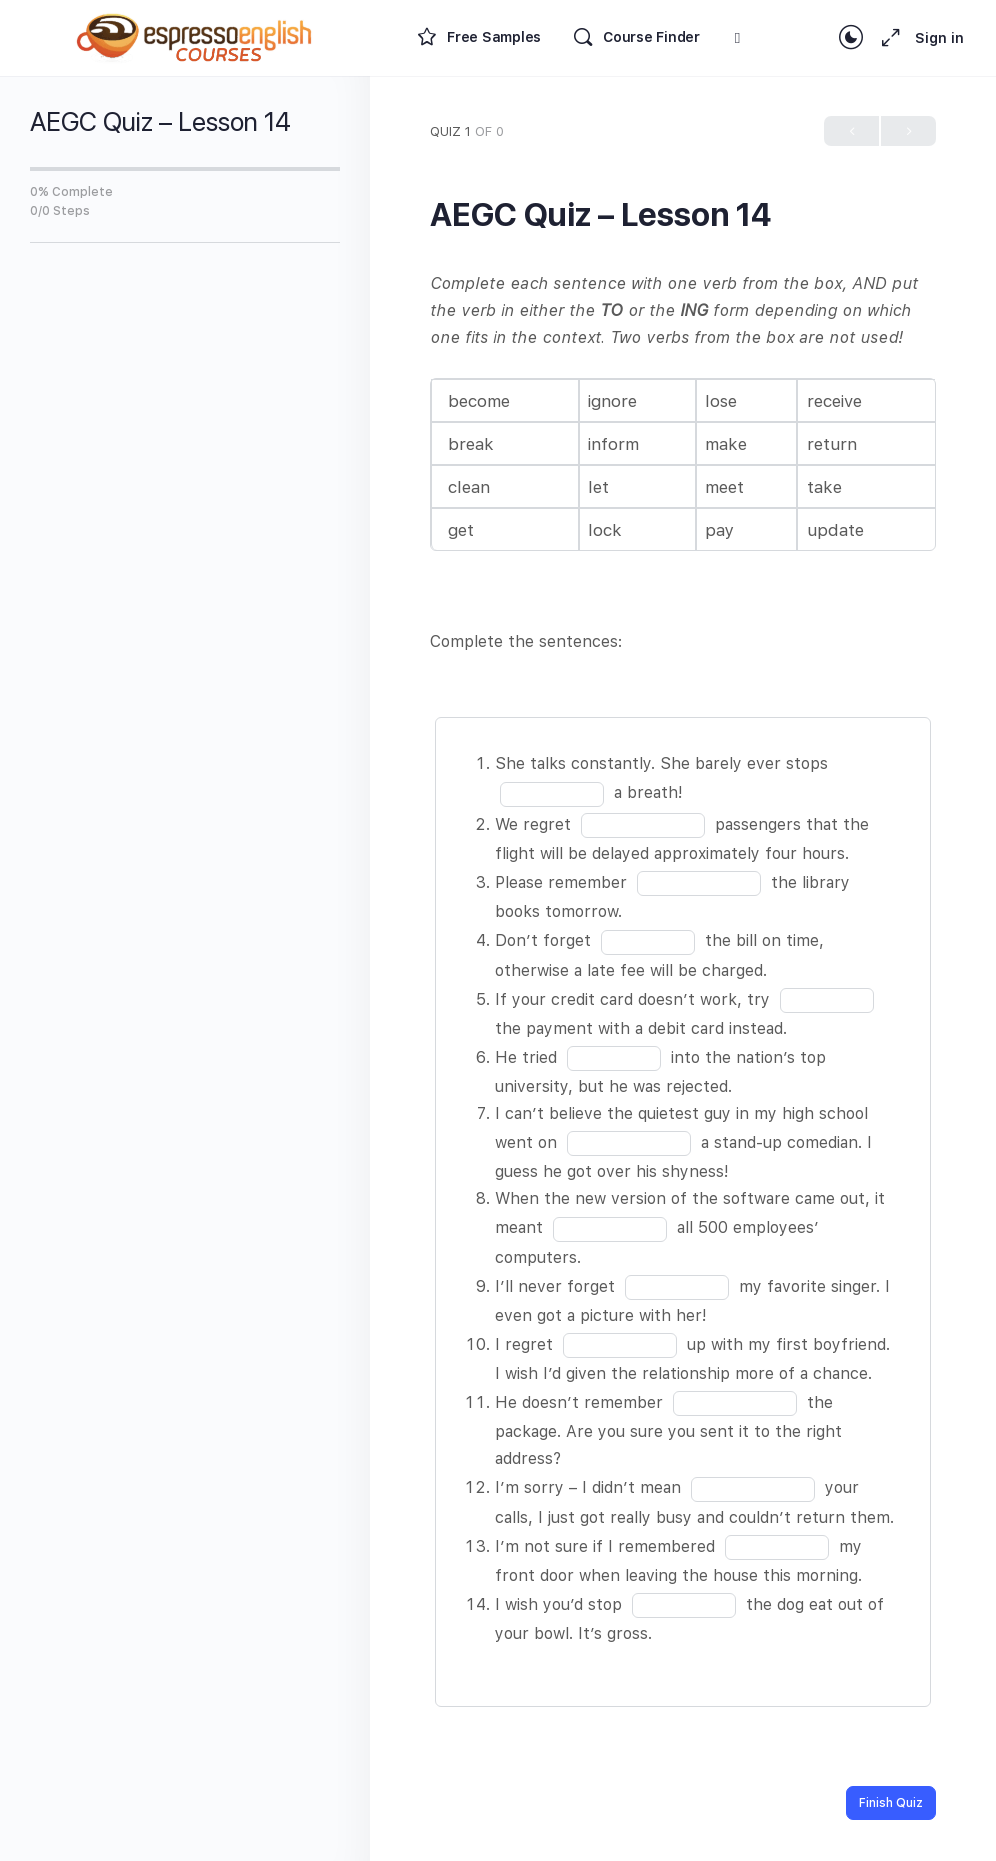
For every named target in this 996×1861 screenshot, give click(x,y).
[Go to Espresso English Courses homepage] (195, 35)
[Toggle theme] (851, 38)
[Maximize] (887, 38)
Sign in (939, 38)
